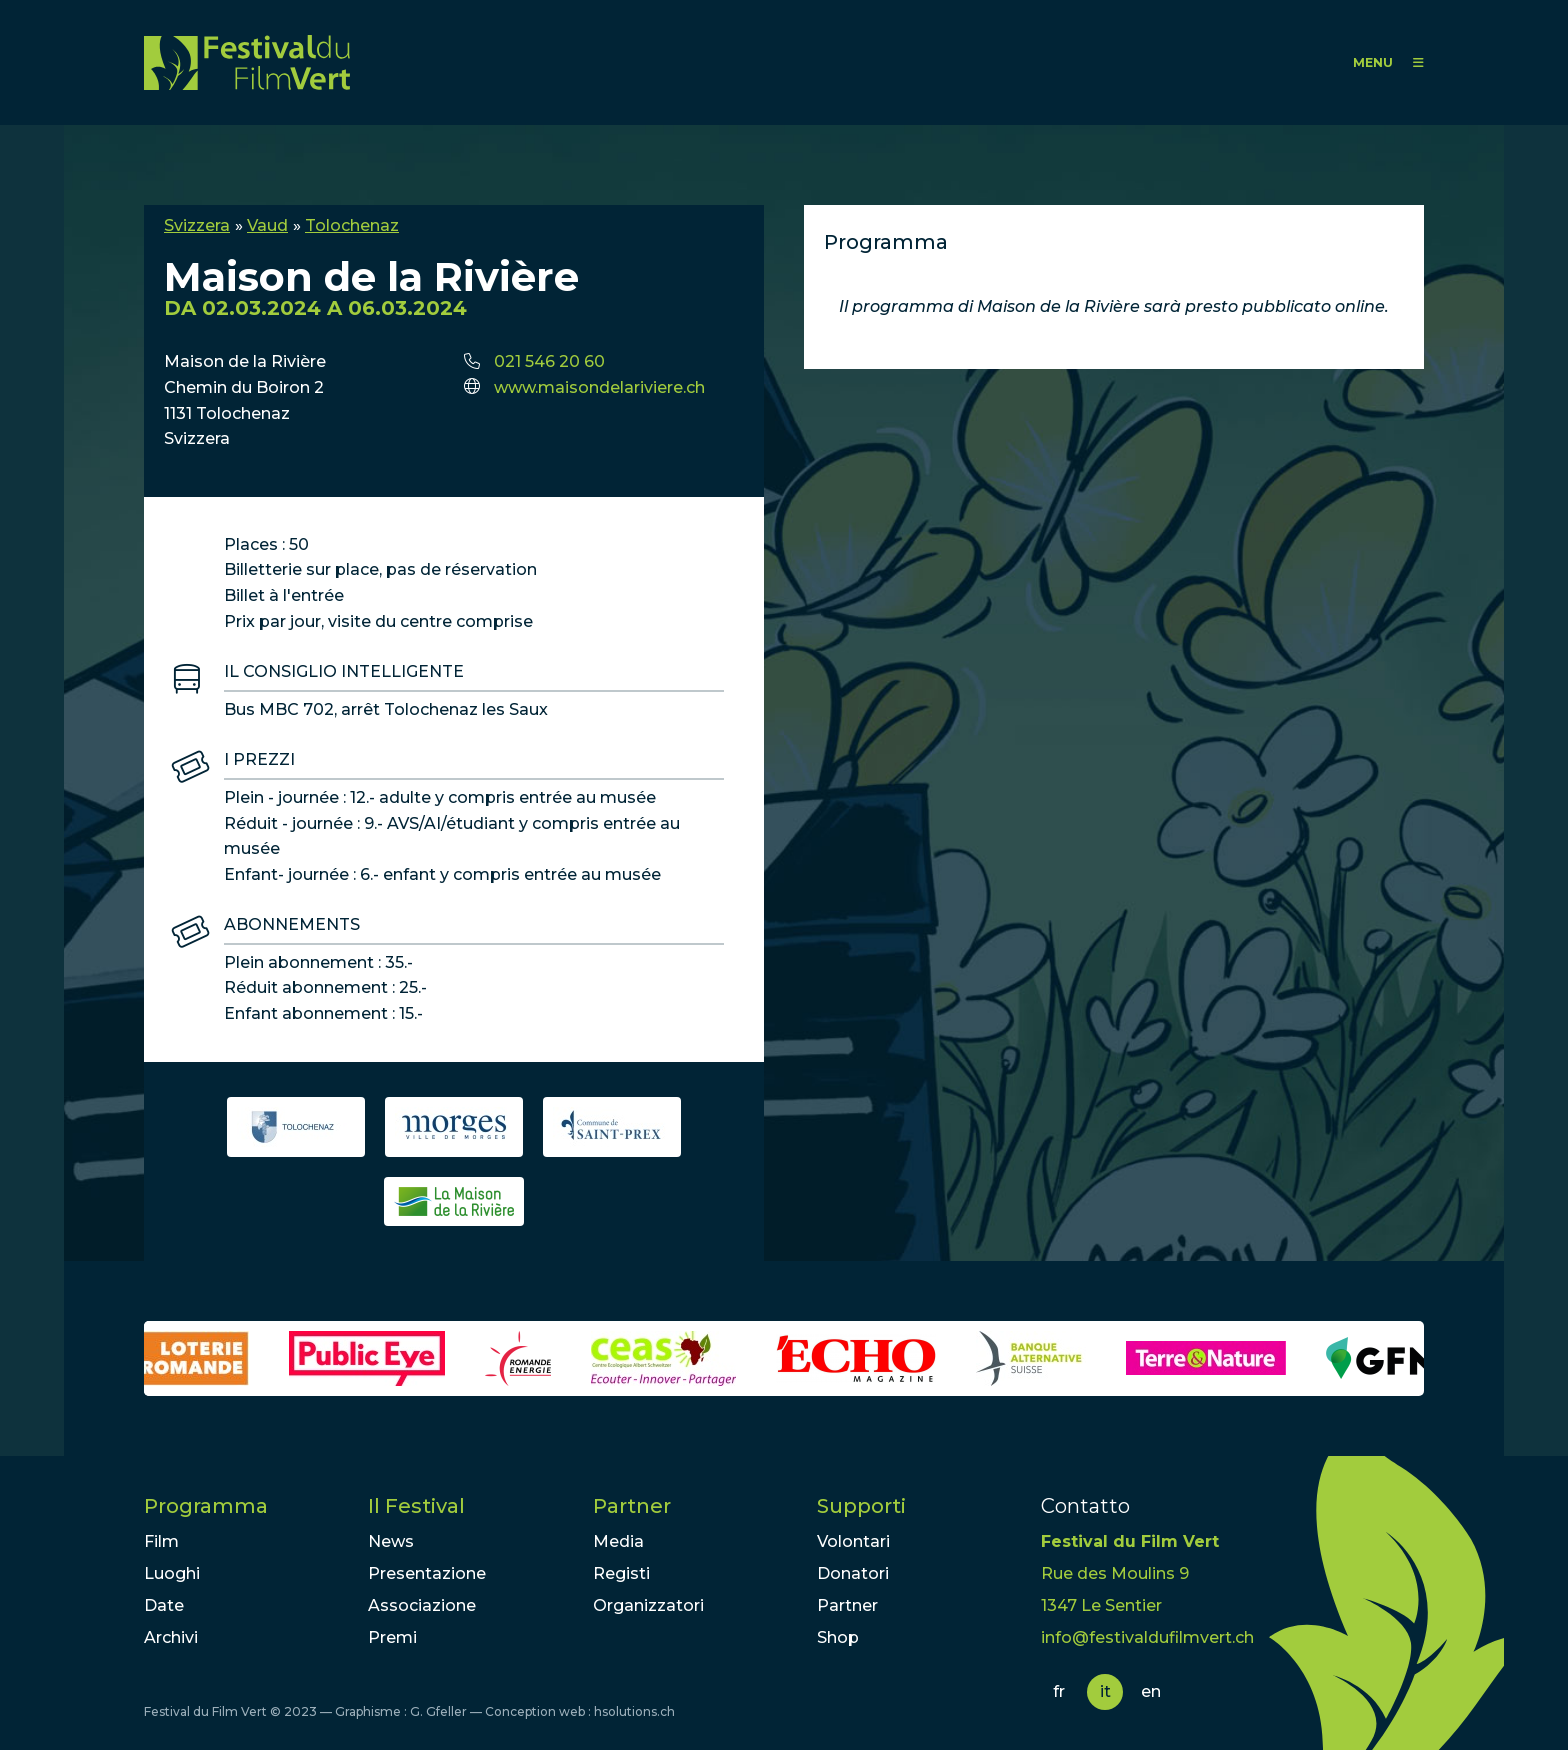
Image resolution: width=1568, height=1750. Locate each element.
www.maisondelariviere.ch (599, 387)
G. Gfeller (438, 1711)
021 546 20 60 (549, 361)
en (1151, 1691)
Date (164, 1605)
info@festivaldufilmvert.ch (1147, 1637)
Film (161, 1541)
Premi (392, 1637)
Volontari (853, 1541)
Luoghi (172, 1573)
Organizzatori (648, 1605)
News (391, 1541)
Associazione (422, 1605)
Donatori (853, 1573)
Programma (206, 1506)
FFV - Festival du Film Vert (247, 62)
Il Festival (416, 1506)
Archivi (171, 1637)
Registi (621, 1573)
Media (618, 1541)
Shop (838, 1637)
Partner (632, 1506)
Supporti (861, 1506)
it (1105, 1691)
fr (1059, 1691)
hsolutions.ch (634, 1711)
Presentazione (427, 1573)
